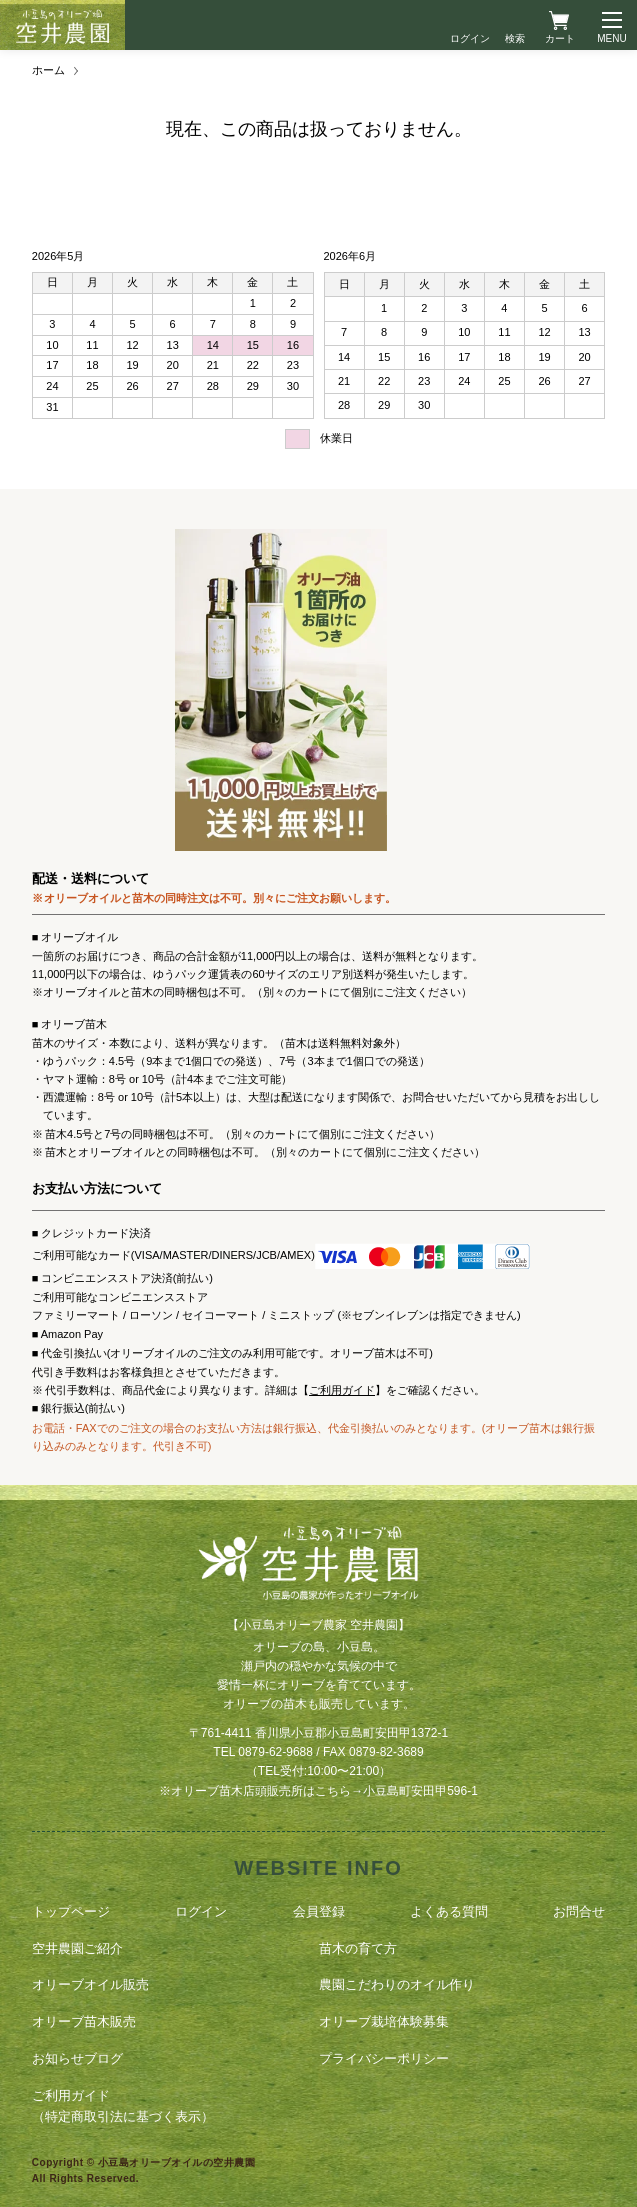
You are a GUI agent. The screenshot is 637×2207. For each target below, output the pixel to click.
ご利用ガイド (342, 1390)
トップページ (71, 1911)
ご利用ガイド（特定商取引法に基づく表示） (123, 2106)
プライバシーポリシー (384, 2058)
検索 (515, 38)
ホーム (48, 70)
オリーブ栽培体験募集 (384, 2021)
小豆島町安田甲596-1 (420, 1791)
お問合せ (579, 1911)
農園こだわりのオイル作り (397, 1984)
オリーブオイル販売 (90, 1984)
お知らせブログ (77, 2058)
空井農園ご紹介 (77, 1948)
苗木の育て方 (358, 1948)
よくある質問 (449, 1911)
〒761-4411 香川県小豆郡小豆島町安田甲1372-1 (318, 1733)
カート (560, 38)
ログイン (470, 38)
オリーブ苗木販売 (84, 2021)
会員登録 (319, 1911)
